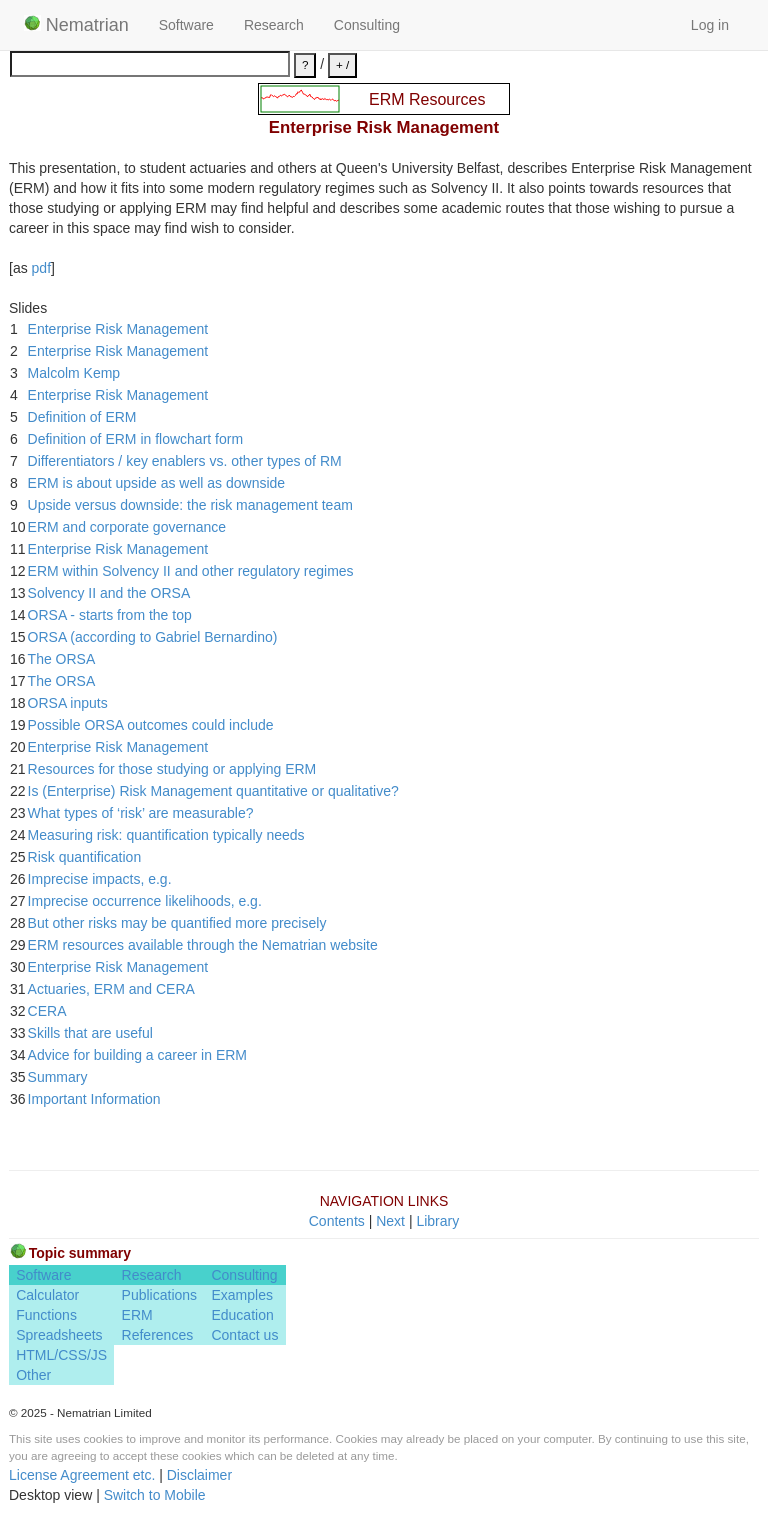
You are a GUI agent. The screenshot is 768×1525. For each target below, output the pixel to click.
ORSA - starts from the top (110, 615)
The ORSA (62, 659)
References (158, 1335)
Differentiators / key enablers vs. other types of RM (185, 461)
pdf (41, 268)
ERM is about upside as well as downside (157, 483)
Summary (58, 1077)
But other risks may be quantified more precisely (177, 923)
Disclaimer (199, 1475)
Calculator (47, 1295)
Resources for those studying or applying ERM (172, 769)
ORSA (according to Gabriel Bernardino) (153, 637)
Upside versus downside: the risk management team (190, 505)
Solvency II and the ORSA (109, 593)
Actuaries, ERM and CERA (111, 989)
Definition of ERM (82, 417)
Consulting (367, 25)
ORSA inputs (68, 703)
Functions (46, 1315)
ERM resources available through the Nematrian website (203, 945)
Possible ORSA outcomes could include (151, 725)
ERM (137, 1315)
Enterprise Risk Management (118, 329)
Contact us (244, 1335)
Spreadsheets (59, 1335)
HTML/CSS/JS (61, 1355)
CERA (47, 1011)
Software (186, 25)
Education (242, 1315)
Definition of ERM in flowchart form (136, 439)
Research (274, 25)
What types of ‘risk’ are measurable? (141, 813)
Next (390, 1221)
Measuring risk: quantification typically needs (166, 835)
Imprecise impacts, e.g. (100, 879)
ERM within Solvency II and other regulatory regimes (191, 571)
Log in (710, 25)
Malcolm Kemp (74, 373)
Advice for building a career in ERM (137, 1055)
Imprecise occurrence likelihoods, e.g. (145, 901)
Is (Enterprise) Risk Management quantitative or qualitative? (213, 791)
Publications (160, 1295)
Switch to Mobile (155, 1495)
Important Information (94, 1099)
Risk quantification (85, 857)
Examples (241, 1295)
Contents (337, 1221)
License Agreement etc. (82, 1475)
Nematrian (76, 25)
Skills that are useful (90, 1033)
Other (33, 1375)
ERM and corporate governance (127, 527)
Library (437, 1221)
